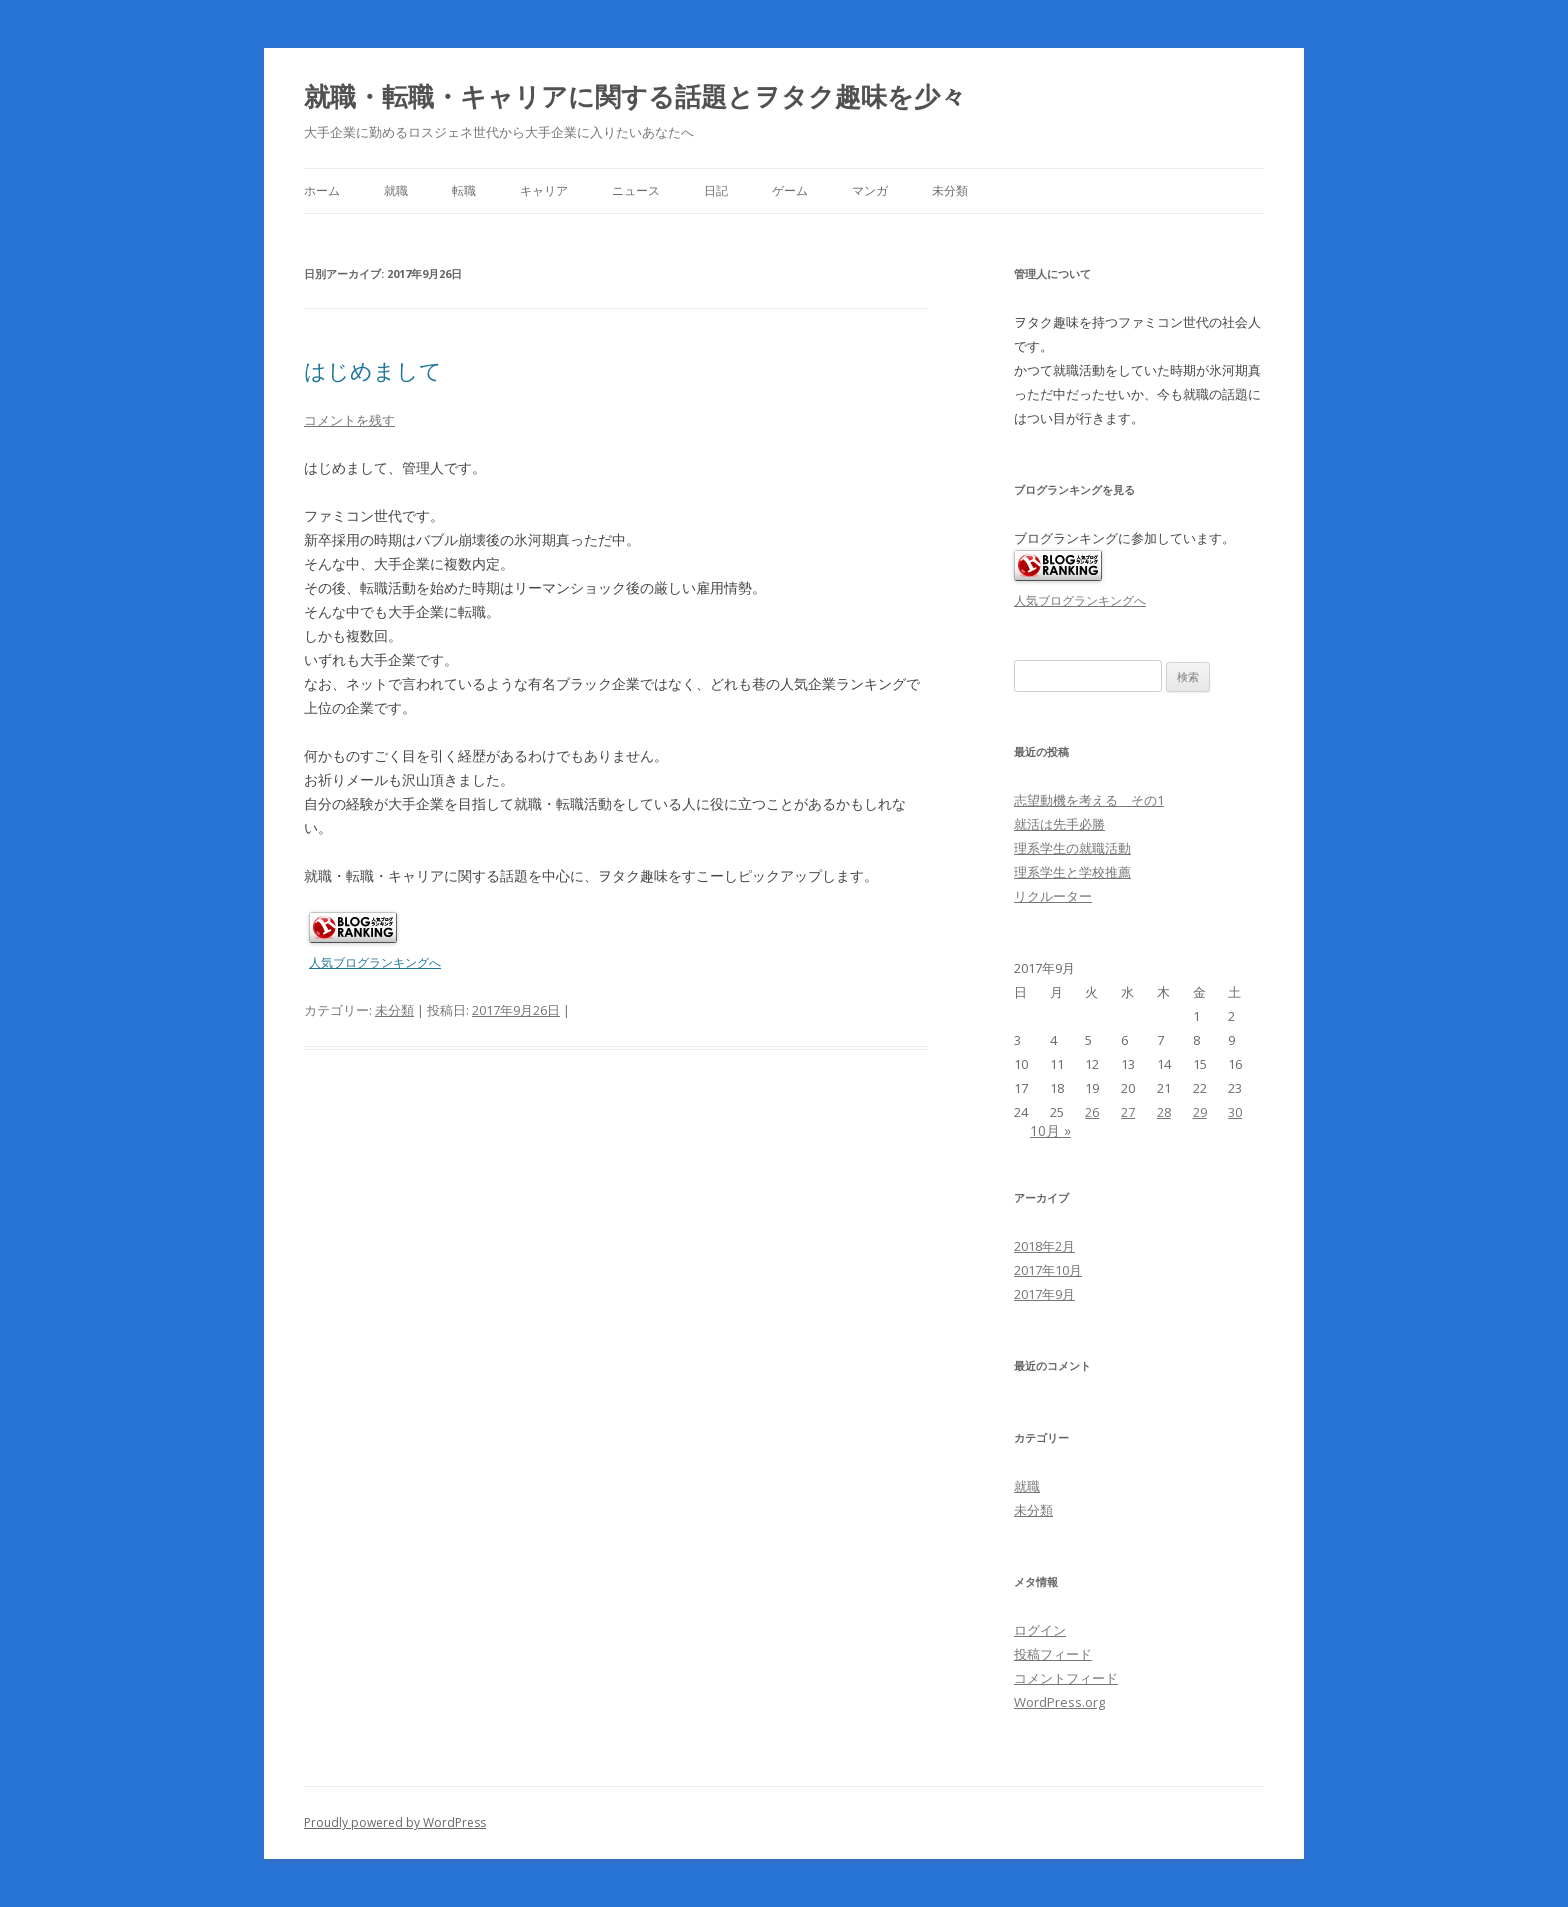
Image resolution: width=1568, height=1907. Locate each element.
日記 (716, 190)
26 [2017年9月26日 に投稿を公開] (1092, 1112)
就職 (396, 190)
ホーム (322, 190)
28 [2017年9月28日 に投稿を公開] (1164, 1112)
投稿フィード (1053, 1654)
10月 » (1050, 1130)
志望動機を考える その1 (1089, 800)
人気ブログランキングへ (375, 962)
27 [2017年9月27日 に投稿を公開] (1128, 1112)
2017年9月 (1044, 1294)
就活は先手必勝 (1059, 824)
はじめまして (373, 370)
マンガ (870, 190)
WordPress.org (1059, 1702)
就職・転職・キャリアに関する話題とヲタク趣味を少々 (635, 96)
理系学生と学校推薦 (1072, 872)
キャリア (544, 190)
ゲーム (790, 190)
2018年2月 (1044, 1246)
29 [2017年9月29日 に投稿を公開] (1200, 1112)
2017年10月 (1048, 1270)
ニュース (636, 190)
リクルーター (1053, 896)
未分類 (950, 190)
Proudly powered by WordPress (395, 1822)
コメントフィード (1066, 1678)
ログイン (1040, 1630)
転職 (464, 190)
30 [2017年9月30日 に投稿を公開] (1235, 1112)
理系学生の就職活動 (1072, 848)
